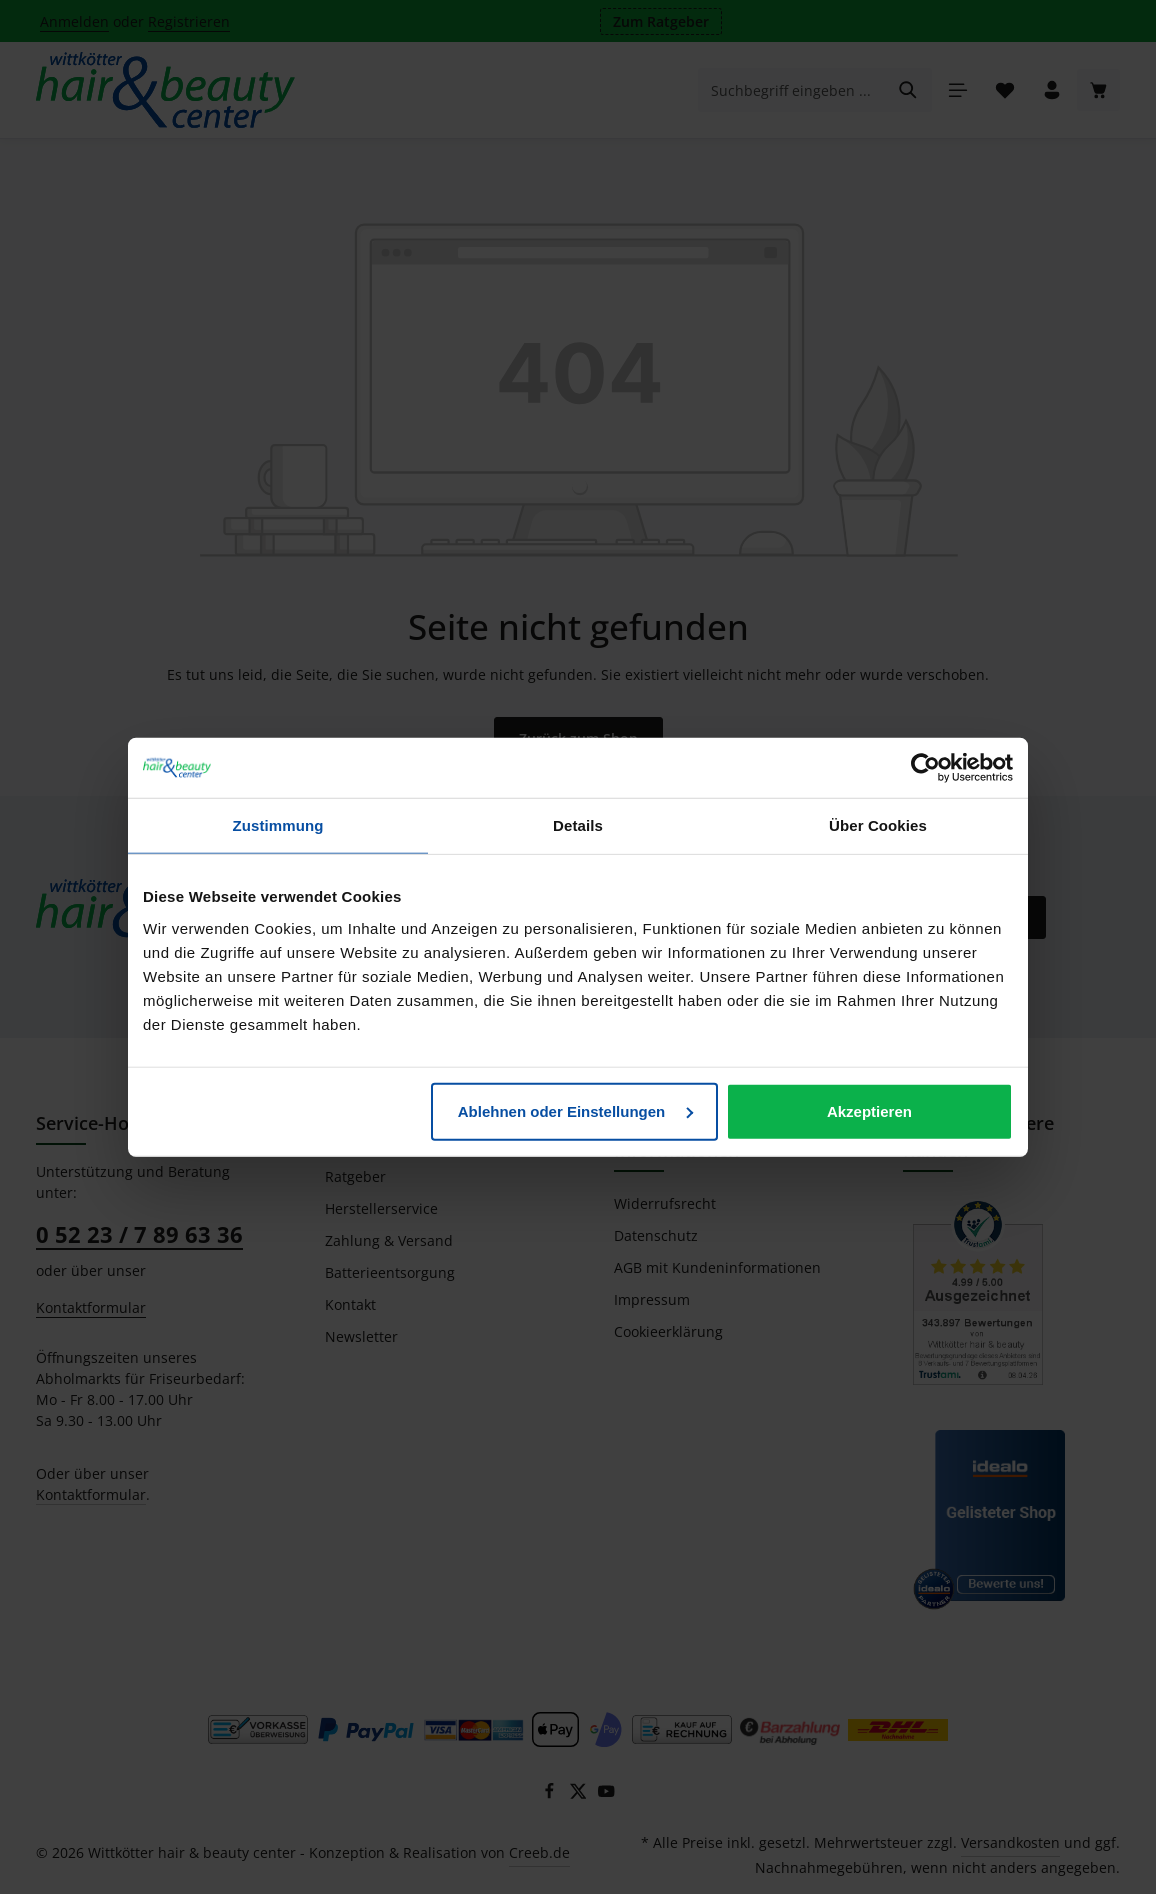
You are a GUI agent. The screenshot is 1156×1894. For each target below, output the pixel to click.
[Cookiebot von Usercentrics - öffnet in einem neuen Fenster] (925, 768)
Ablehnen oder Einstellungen (576, 1110)
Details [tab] (578, 825)
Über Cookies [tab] (878, 825)
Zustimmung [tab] (278, 825)
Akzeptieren (869, 1110)
